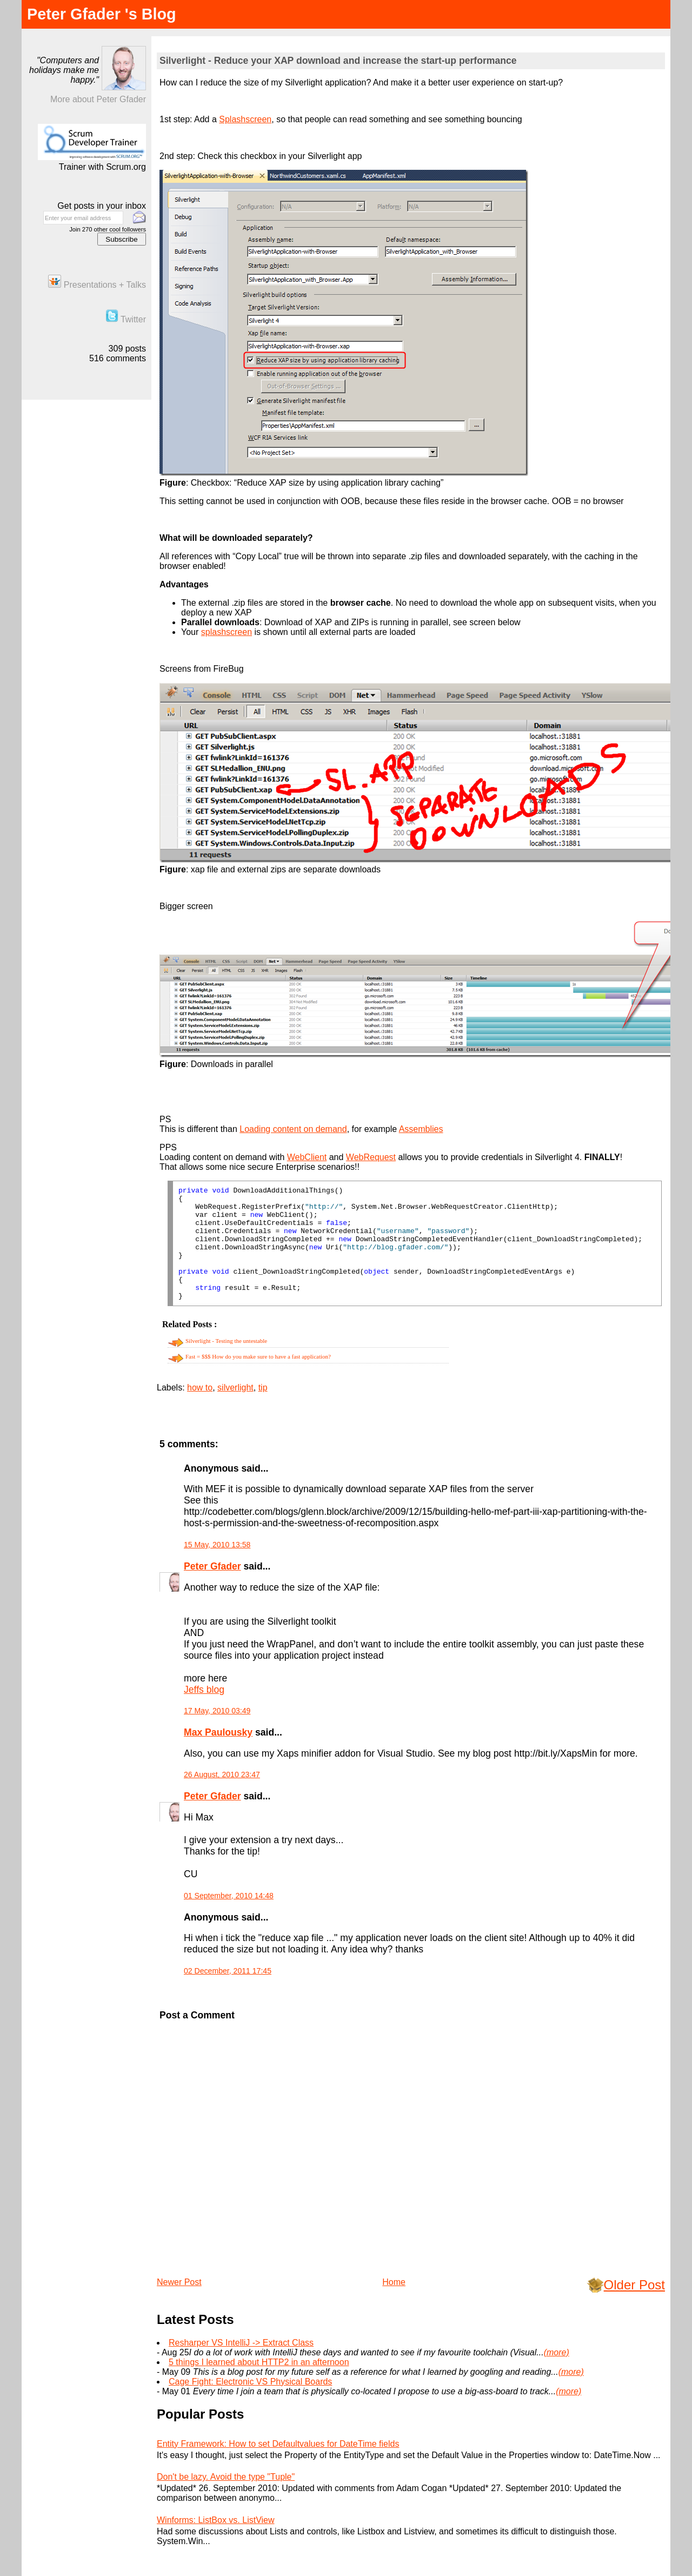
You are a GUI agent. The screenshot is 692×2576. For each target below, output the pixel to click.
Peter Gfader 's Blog (101, 14)
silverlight (235, 1387)
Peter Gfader (212, 1566)
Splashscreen (245, 119)
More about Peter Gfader (98, 99)
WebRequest (371, 1157)
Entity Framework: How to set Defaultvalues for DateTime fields (278, 2443)
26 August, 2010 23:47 (222, 1774)
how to (199, 1387)
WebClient (307, 1157)
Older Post (634, 2284)
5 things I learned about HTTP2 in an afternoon (259, 2362)
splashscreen (226, 632)
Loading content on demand (293, 1129)
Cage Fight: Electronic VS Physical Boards (250, 2381)
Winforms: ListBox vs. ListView (216, 2520)
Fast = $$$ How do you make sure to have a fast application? (258, 1356)
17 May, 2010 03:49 (217, 1710)
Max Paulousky (218, 1732)
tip (263, 1387)
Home (393, 2282)
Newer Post (179, 2282)
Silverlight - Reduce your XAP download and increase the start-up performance (338, 60)
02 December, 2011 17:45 (227, 1970)
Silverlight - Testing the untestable (226, 1340)
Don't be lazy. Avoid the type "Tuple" (226, 2476)
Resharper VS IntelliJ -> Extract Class (241, 2342)
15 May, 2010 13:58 (217, 1544)
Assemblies (421, 1129)
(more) (556, 2352)
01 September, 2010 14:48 (229, 1895)
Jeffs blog (204, 1689)
